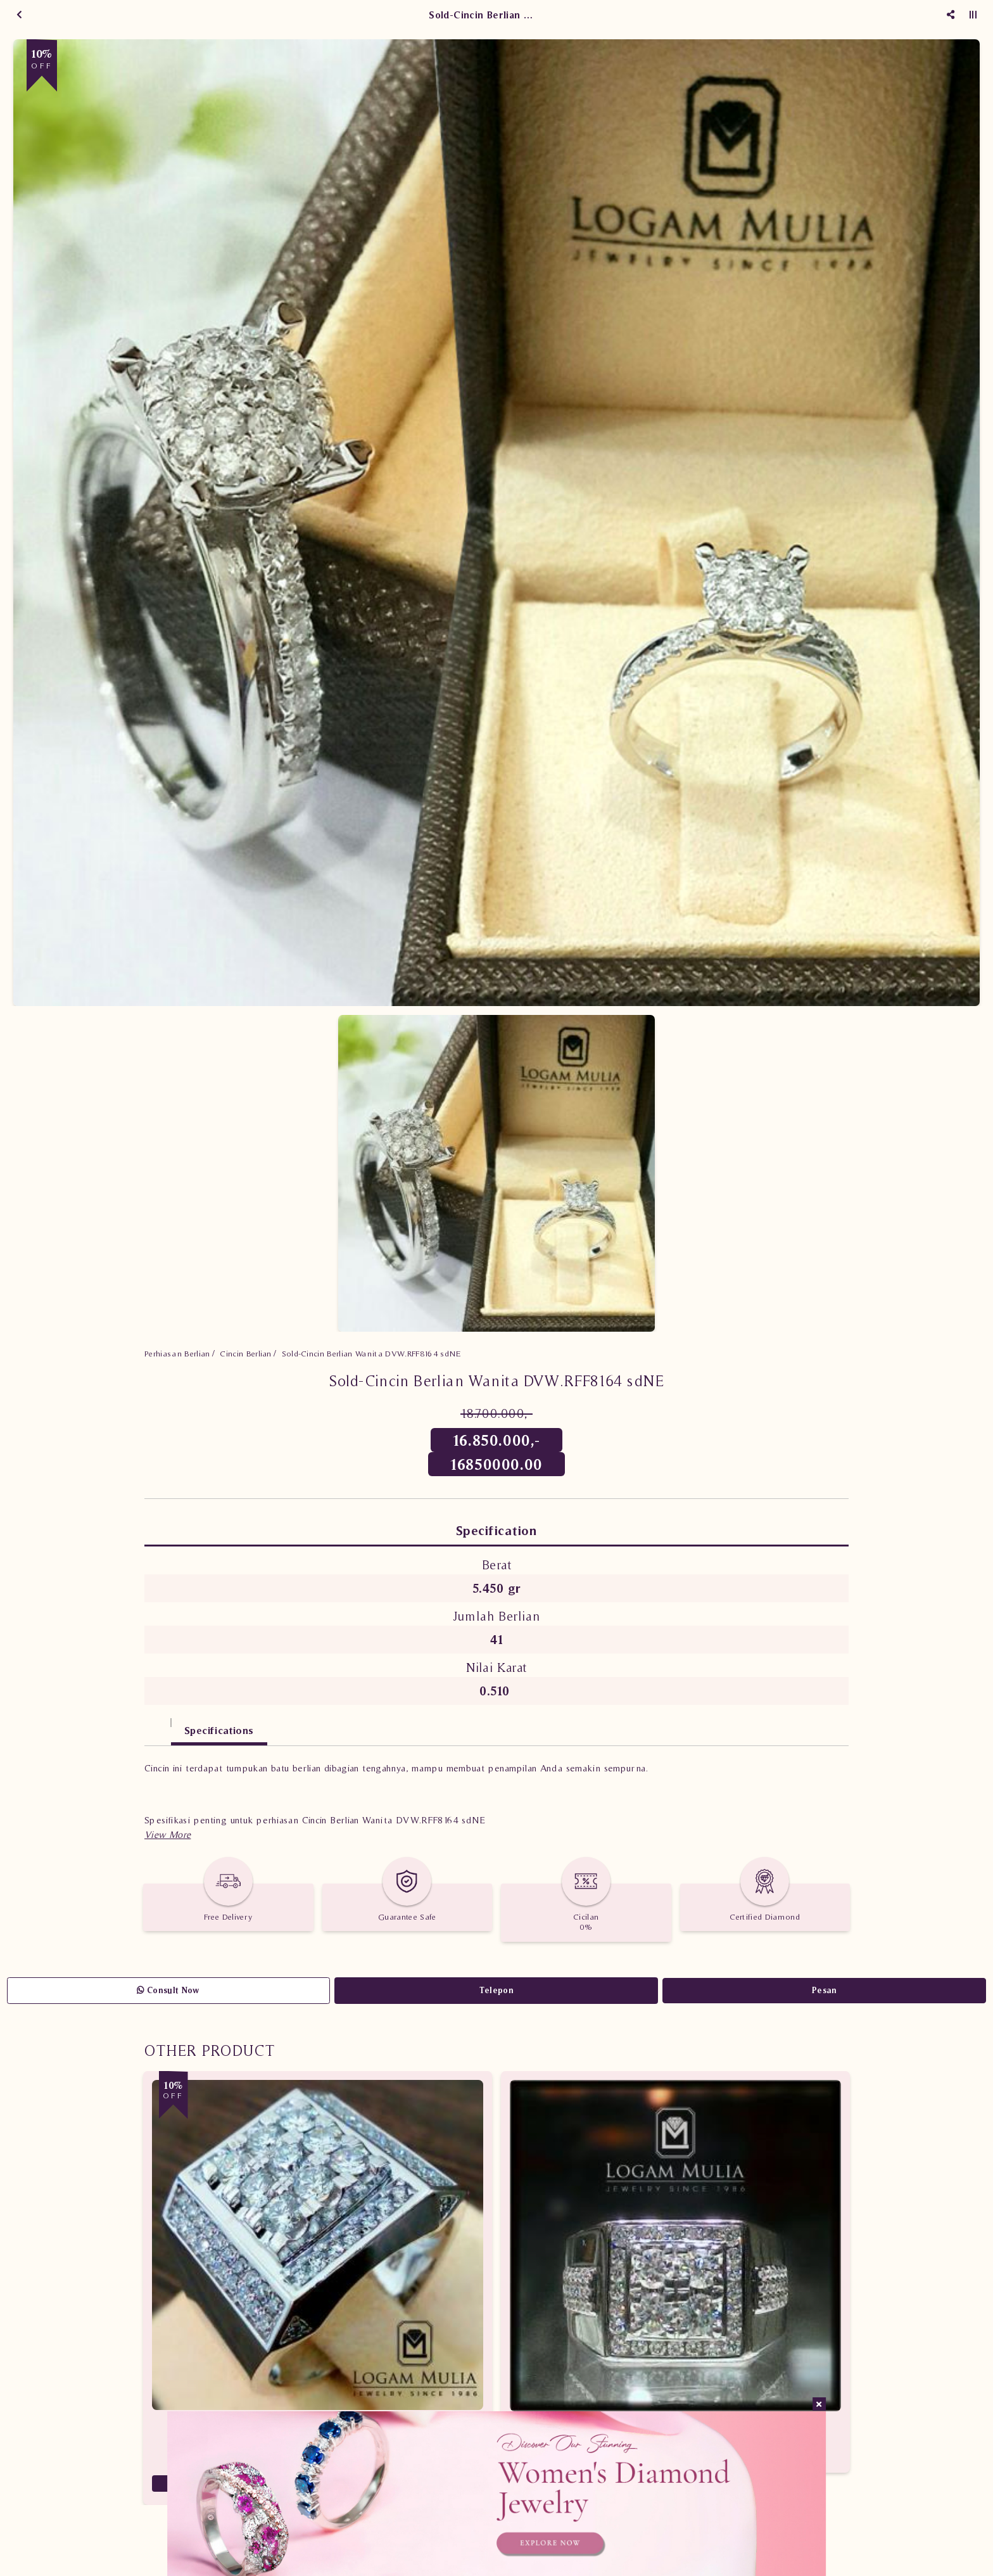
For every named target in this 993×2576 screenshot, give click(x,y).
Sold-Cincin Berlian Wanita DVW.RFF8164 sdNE (371, 1353)
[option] (496, 522)
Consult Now (168, 1990)
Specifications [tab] (219, 1730)
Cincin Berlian (246, 1353)
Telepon (496, 1990)
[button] (167, 1834)
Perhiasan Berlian (177, 1353)
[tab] (157, 1724)
